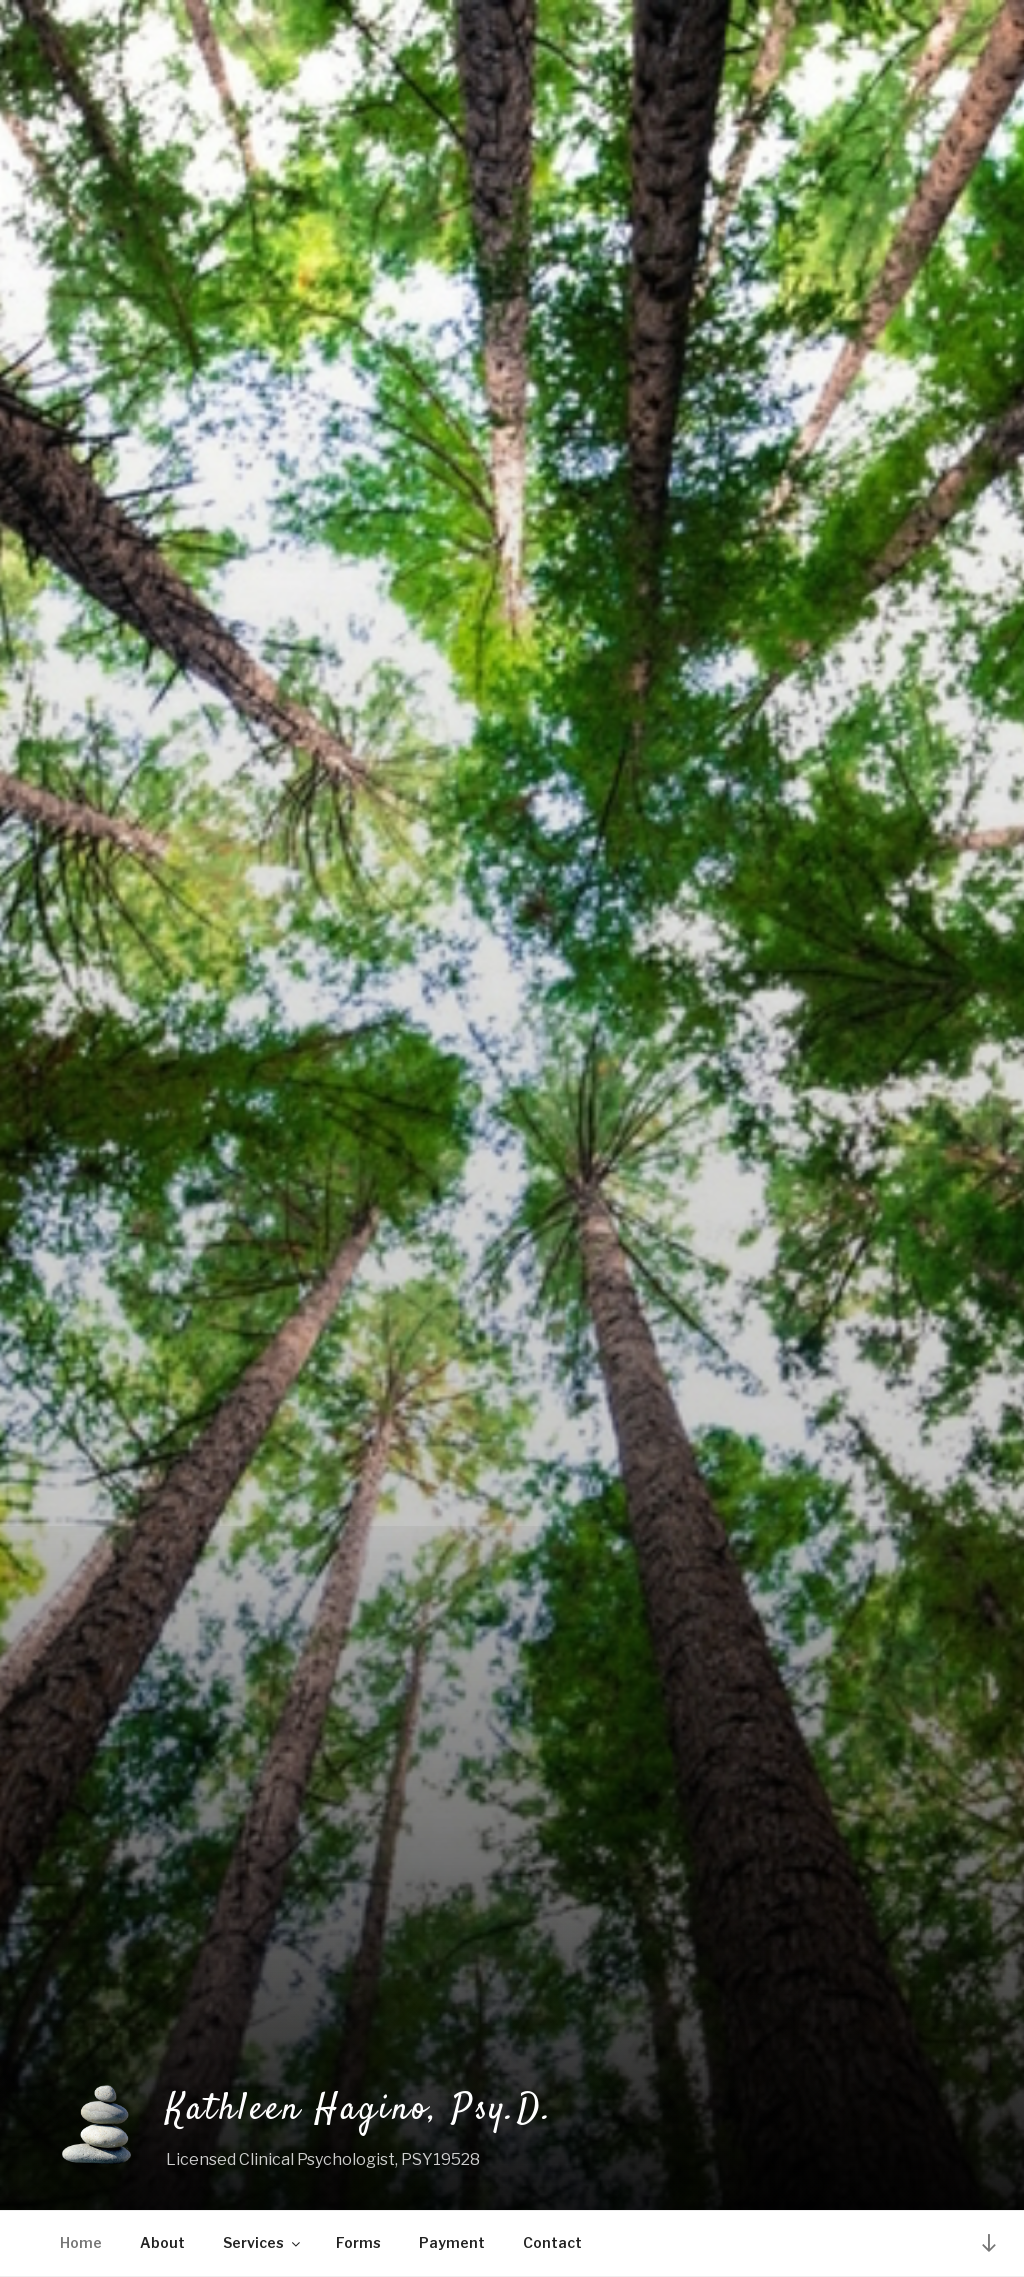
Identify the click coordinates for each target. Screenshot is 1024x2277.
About (162, 2242)
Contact (552, 2242)
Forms (358, 2242)
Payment (452, 2242)
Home (81, 2242)
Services (263, 2242)
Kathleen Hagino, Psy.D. (360, 2110)
